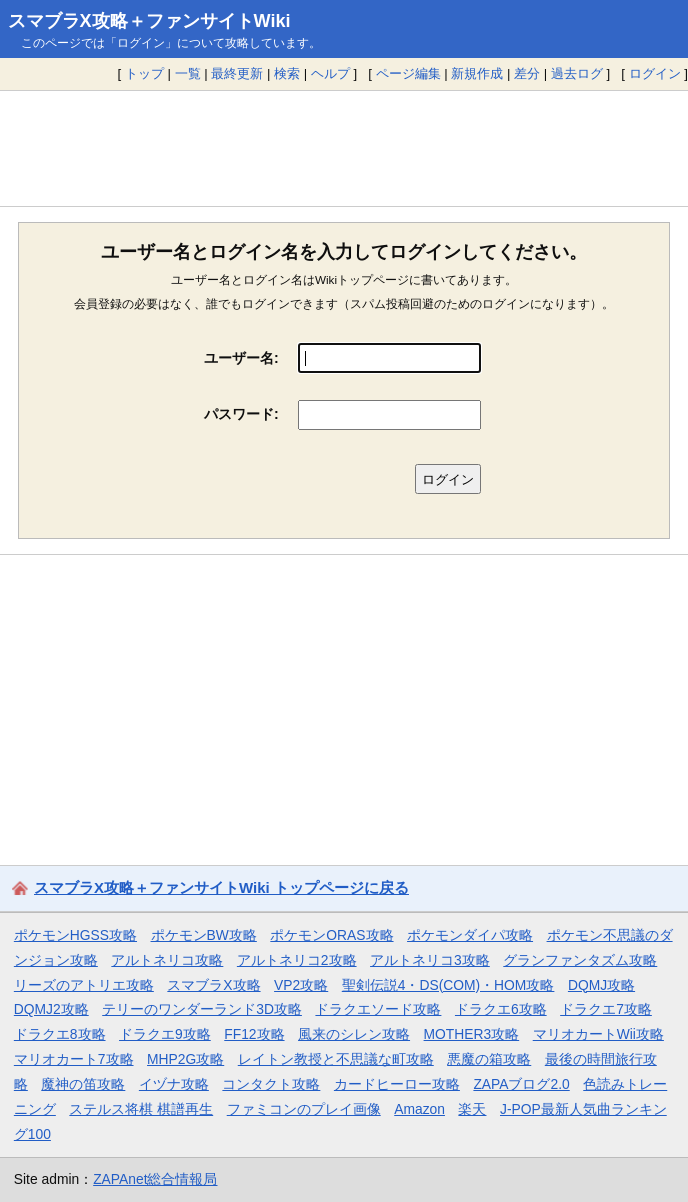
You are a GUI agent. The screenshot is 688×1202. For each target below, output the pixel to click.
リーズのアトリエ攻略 (84, 985)
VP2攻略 (301, 985)
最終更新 (237, 73)
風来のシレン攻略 (354, 1034)
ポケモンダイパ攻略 (470, 935)
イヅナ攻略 (174, 1084)
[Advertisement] (344, 148)
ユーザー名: (241, 358)
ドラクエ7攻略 (606, 1009)
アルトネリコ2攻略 (297, 960)
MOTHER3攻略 (472, 1034)
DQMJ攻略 (601, 985)
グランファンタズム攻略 (580, 960)
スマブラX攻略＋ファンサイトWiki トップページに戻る (221, 887)
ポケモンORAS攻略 (331, 935)
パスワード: (241, 414)
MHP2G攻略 (185, 1059)
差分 (527, 73)
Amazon (419, 1109)
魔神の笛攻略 (83, 1084)
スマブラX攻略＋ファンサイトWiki (149, 21)
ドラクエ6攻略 (501, 1009)
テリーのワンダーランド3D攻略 (202, 1009)
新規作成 (477, 73)
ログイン (655, 73)
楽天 (472, 1109)
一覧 (188, 73)
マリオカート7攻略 (74, 1059)
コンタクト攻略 (271, 1084)
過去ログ (577, 73)
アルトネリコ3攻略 (430, 960)
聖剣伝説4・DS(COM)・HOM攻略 (448, 985)
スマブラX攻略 (213, 985)
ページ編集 (408, 73)
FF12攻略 (254, 1034)
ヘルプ (330, 73)
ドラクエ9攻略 (165, 1034)
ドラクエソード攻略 (378, 1009)
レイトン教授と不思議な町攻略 (336, 1059)
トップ (144, 73)
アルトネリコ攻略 (167, 960)
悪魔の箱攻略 (489, 1059)
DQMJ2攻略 (51, 1009)
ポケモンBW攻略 (204, 935)
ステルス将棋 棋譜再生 (141, 1109)
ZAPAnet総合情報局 (155, 1179)
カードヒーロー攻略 (397, 1084)
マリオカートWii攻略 (598, 1034)
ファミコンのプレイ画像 (304, 1109)
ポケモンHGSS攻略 (75, 935)
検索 (287, 73)
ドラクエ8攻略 (60, 1034)
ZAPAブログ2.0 (521, 1084)
